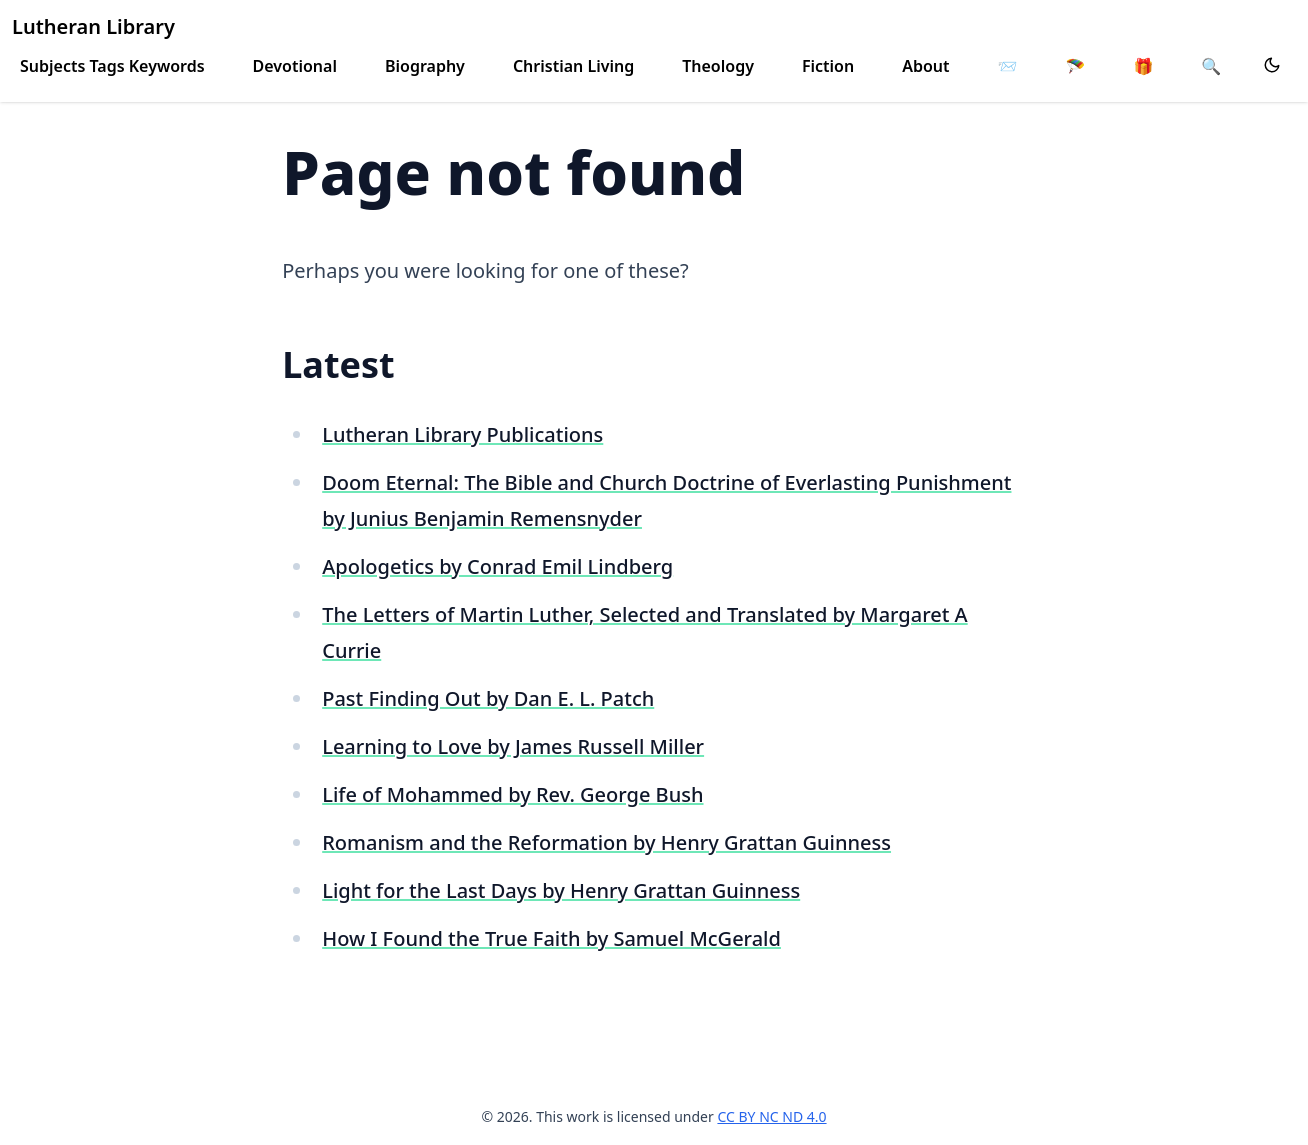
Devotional (295, 66)
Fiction (828, 66)
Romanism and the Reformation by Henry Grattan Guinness (606, 842)
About (925, 66)
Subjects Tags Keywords (112, 66)
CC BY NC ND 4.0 (771, 1116)
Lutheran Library (93, 26)
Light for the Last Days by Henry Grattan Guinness (561, 890)
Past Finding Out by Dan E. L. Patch (488, 698)
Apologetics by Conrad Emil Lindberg (497, 566)
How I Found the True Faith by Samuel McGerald (551, 938)
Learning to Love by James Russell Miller (513, 746)
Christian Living (573, 66)
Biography (425, 66)
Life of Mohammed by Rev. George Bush (512, 794)
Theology (718, 66)
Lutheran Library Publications (462, 434)
